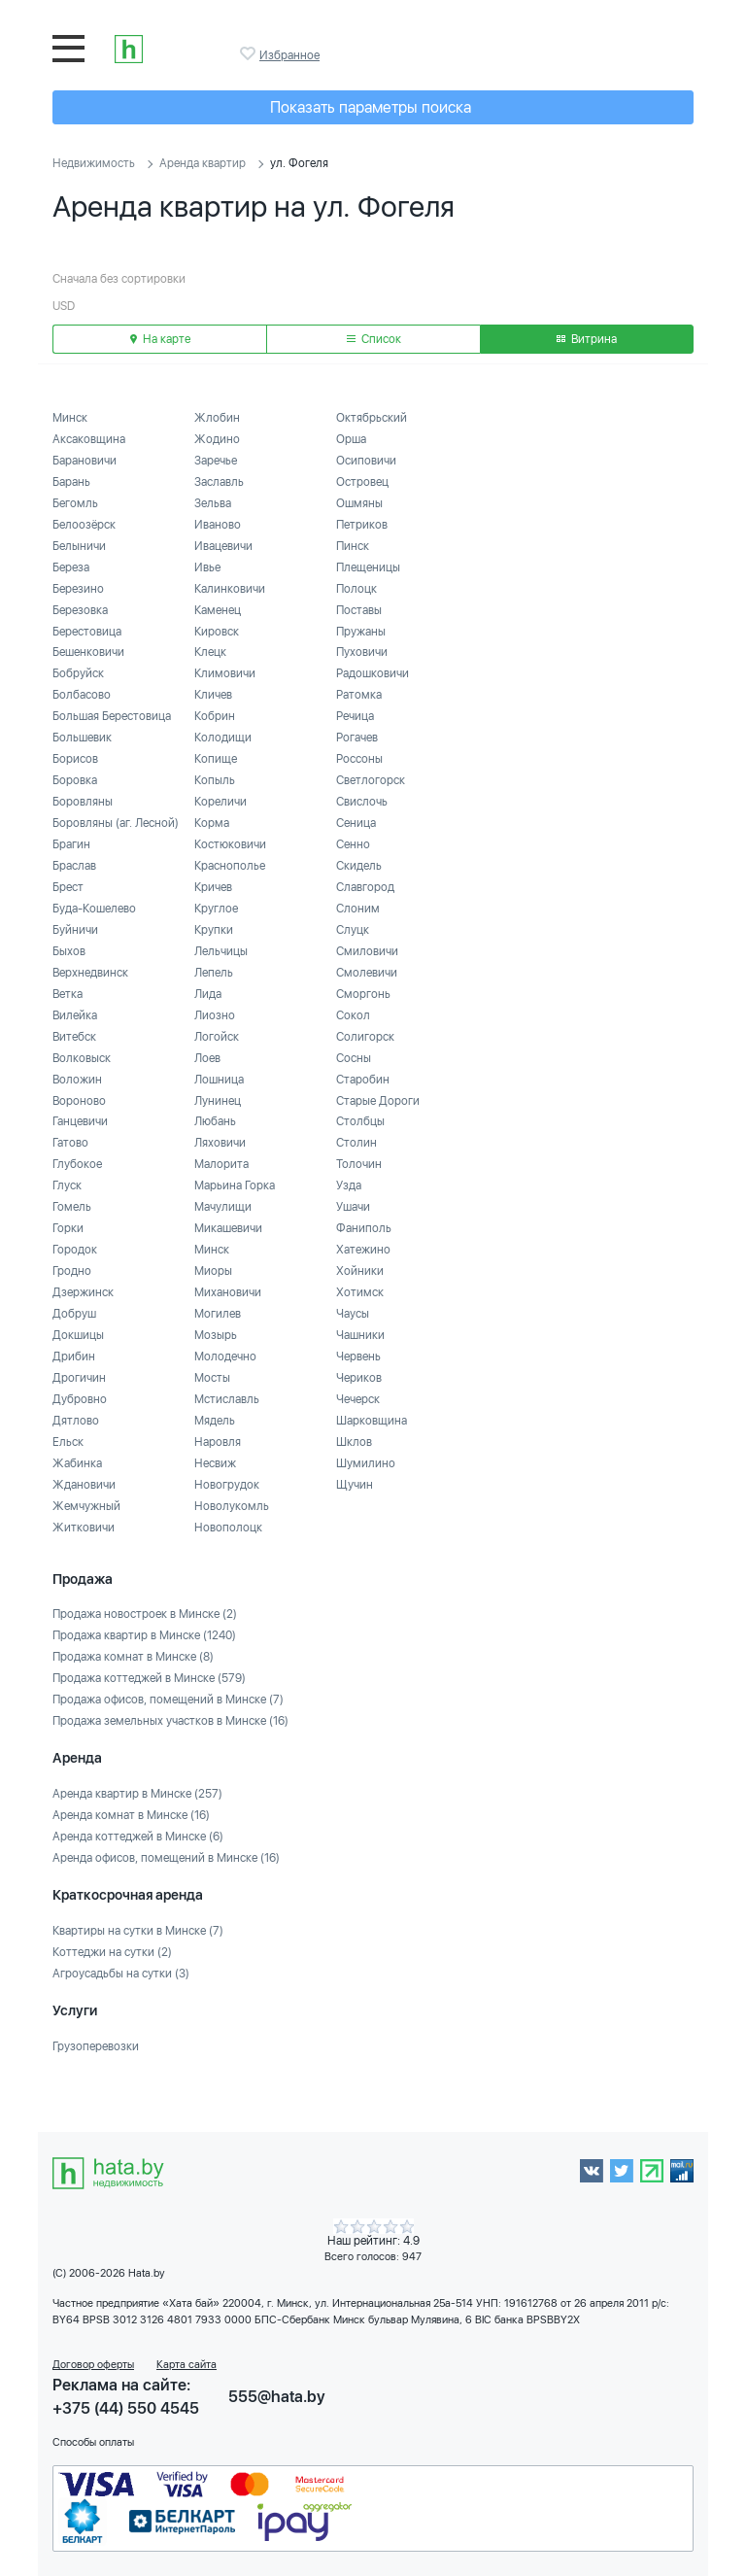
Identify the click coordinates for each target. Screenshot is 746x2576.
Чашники (360, 1335)
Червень (358, 1356)
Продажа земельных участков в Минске (170, 1721)
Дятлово (75, 1420)
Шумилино (365, 1463)
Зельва (212, 503)
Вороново (79, 1101)
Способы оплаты (93, 2442)
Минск (69, 418)
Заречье (215, 460)
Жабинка (77, 1463)
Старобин (363, 1079)
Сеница (356, 823)
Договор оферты (93, 2364)
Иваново (217, 525)
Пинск (352, 546)
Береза (70, 567)
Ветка (67, 994)
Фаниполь (363, 1228)
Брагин (71, 844)
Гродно (71, 1271)
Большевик (82, 737)
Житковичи (83, 1527)
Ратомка (359, 695)
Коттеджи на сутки (112, 1952)
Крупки (213, 930)
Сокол (353, 1015)
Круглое (216, 908)
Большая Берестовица (111, 716)
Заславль (219, 482)
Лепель (213, 972)
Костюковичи (230, 844)
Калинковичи (229, 589)
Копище (215, 759)
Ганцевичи (80, 1121)
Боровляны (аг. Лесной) (115, 823)
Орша (351, 439)
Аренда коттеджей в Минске (137, 1836)
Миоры (213, 1271)
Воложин (77, 1079)
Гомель (71, 1207)
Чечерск (358, 1399)
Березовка (80, 610)
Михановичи (227, 1292)
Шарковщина (371, 1420)
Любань (215, 1121)
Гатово (70, 1143)
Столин (356, 1143)
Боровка (74, 780)
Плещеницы (368, 567)
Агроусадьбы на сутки (120, 1973)
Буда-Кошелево (94, 908)
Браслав (74, 866)
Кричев (213, 887)
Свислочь (362, 801)
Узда (348, 1185)
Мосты (212, 1378)
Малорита (221, 1164)
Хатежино (363, 1249)
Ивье (207, 567)
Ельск (68, 1442)
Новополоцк (228, 1527)
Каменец (217, 610)
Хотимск (360, 1292)
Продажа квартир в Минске (144, 1635)
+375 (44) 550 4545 (125, 2408)
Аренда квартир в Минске (137, 1794)
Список (374, 339)
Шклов (354, 1442)
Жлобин (217, 418)
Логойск (216, 1037)
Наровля (217, 1442)
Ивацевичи (223, 546)
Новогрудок (226, 1485)
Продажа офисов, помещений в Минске (168, 1699)
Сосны (353, 1058)
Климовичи (224, 673)
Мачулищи (223, 1207)
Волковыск (81, 1058)
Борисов (75, 759)
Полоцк (356, 589)
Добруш (74, 1314)
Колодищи (223, 737)
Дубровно (79, 1399)
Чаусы (352, 1314)
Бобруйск (78, 673)
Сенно (353, 844)
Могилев (217, 1314)
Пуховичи (362, 652)
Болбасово (81, 695)
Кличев (213, 695)
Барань (71, 482)
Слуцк (352, 930)
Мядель (214, 1420)
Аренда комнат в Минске (131, 1815)
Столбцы (360, 1121)
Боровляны (82, 801)
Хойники (360, 1271)
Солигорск (365, 1037)
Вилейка (74, 1015)
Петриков (362, 525)
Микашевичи (228, 1228)
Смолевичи (366, 972)
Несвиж (215, 1463)
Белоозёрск (84, 525)
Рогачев (357, 737)
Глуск (67, 1185)
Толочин (359, 1164)
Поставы (359, 610)
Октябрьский (371, 418)
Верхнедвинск (90, 972)
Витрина (587, 339)
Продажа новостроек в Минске (144, 1614)
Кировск (216, 631)
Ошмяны (359, 503)
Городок (74, 1249)
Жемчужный (86, 1506)
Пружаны (361, 631)
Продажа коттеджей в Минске (149, 1678)
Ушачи (353, 1207)
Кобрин (214, 716)
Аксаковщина (88, 439)
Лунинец (217, 1101)
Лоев (207, 1058)
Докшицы (78, 1335)
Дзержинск (83, 1292)
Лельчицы (221, 951)
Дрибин (73, 1356)
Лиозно (214, 1015)
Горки (68, 1228)
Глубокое (77, 1164)
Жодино (217, 439)
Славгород (365, 887)
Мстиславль (226, 1399)
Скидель (359, 866)
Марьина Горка (234, 1185)
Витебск (74, 1037)
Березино (78, 589)
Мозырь (215, 1335)
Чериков (359, 1378)
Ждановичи (84, 1485)
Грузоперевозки (95, 2046)
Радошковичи (372, 673)
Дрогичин (79, 1378)
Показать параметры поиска (370, 107)
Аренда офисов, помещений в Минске (166, 1858)
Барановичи (84, 460)
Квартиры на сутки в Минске (137, 1931)
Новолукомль (231, 1506)
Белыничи (79, 546)
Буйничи (75, 930)
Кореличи (220, 801)
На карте (160, 339)
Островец (362, 482)
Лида (207, 994)
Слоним (358, 908)
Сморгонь (363, 994)
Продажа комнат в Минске (133, 1657)
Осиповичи (366, 460)
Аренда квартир (202, 163)
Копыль (214, 780)
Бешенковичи (88, 652)
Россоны (359, 759)
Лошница (219, 1079)
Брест (68, 887)
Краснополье (229, 866)
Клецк (210, 652)
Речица (355, 716)
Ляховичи (220, 1143)
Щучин (354, 1485)
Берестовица (86, 631)
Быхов (68, 951)
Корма (211, 823)
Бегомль (75, 503)
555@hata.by (276, 2396)
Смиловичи (367, 951)
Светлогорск (370, 780)
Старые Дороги (378, 1101)
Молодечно (225, 1356)
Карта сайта (186, 2364)
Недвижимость (93, 163)
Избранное (249, 53)
